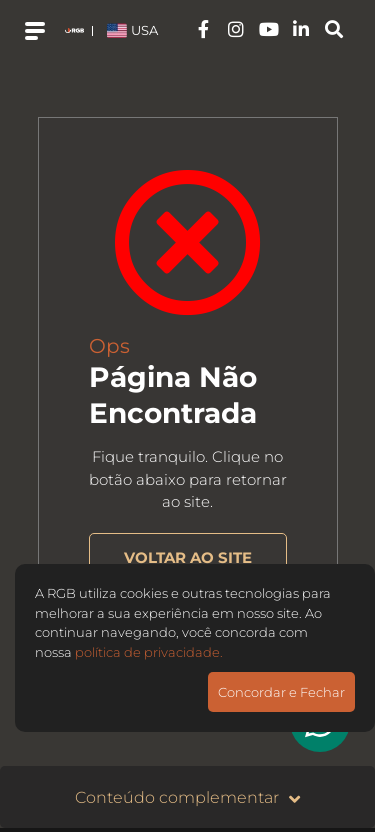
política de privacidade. (149, 652)
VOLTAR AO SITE (188, 557)
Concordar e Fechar (281, 692)
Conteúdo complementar (187, 798)
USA (132, 30)
